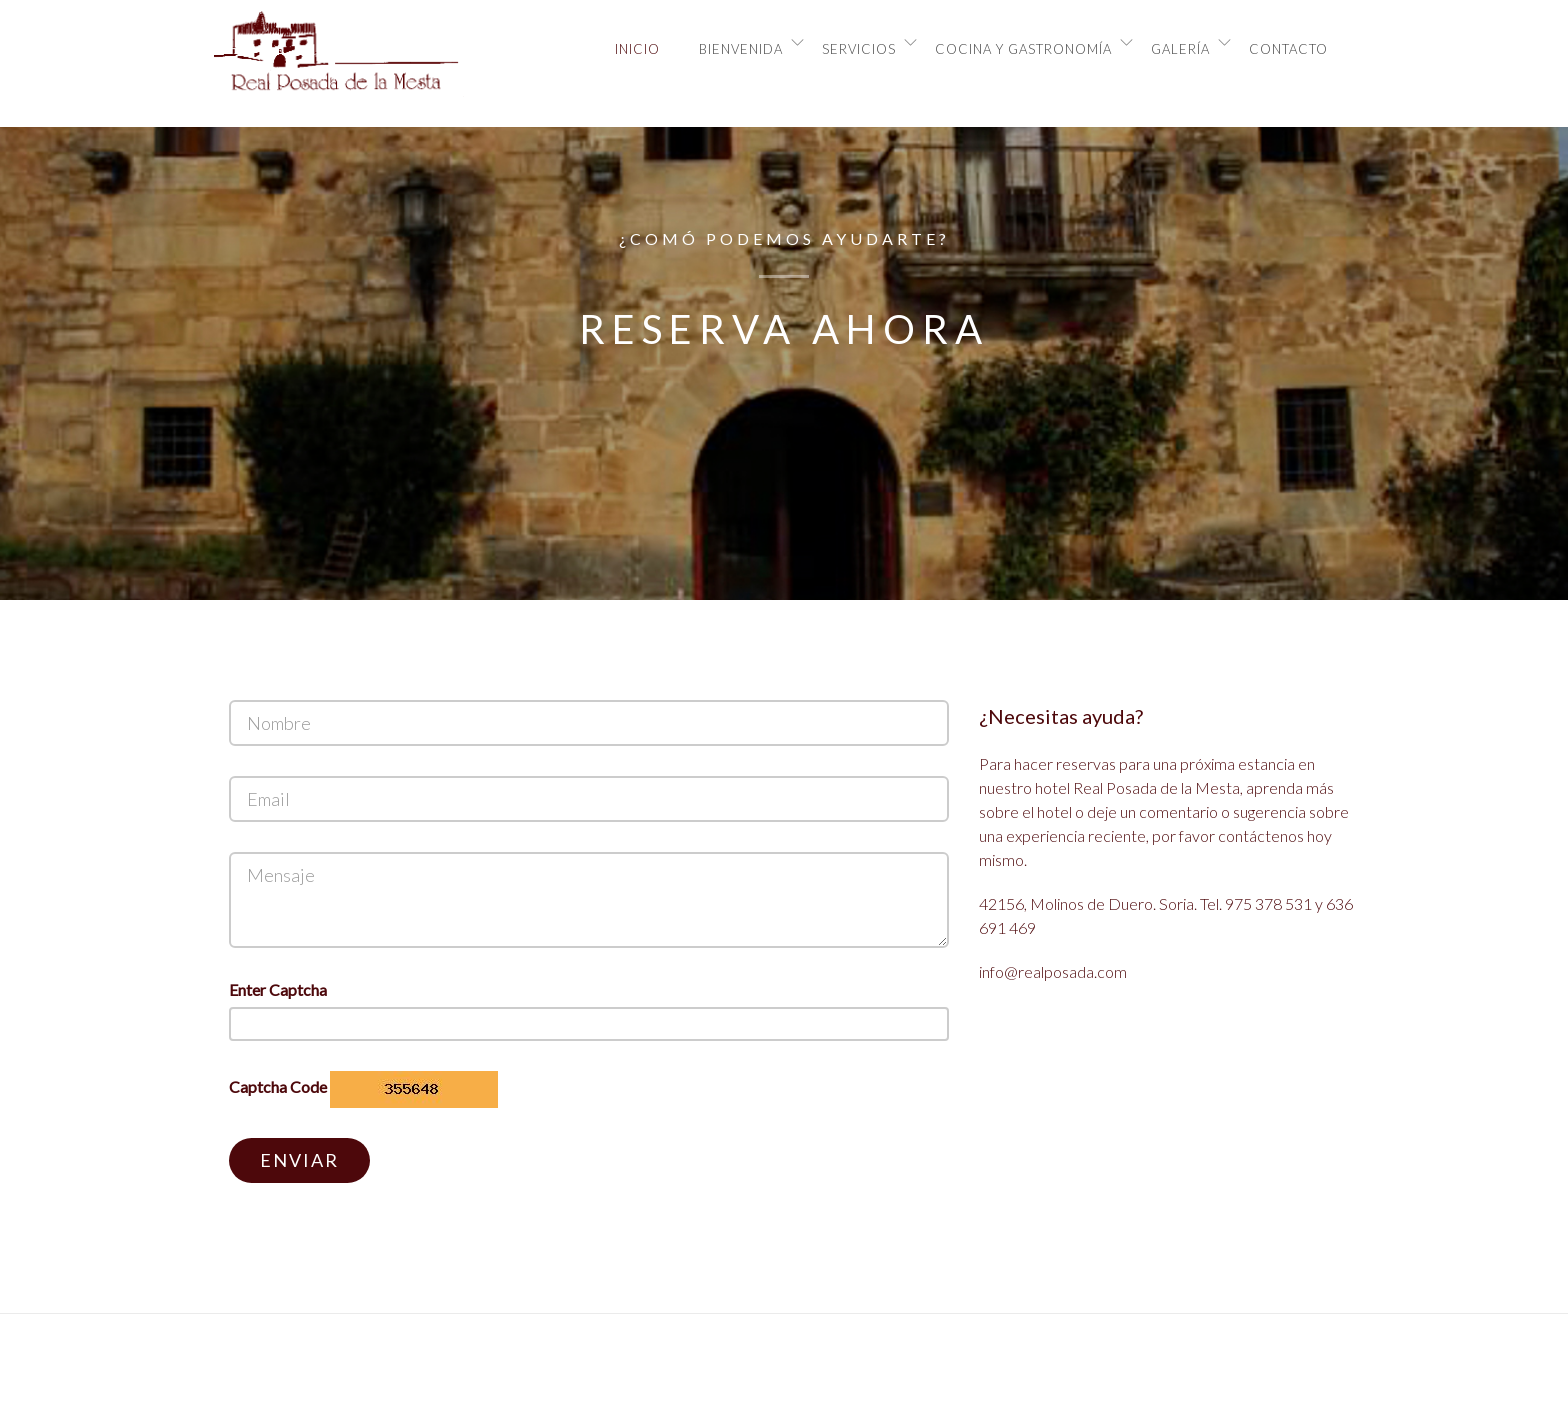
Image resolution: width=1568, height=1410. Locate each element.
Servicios (859, 49)
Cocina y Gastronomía (1023, 49)
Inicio (637, 49)
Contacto (1288, 49)
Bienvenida (741, 49)
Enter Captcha (278, 989)
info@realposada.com (1053, 971)
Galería (1180, 49)
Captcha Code (278, 1086)
